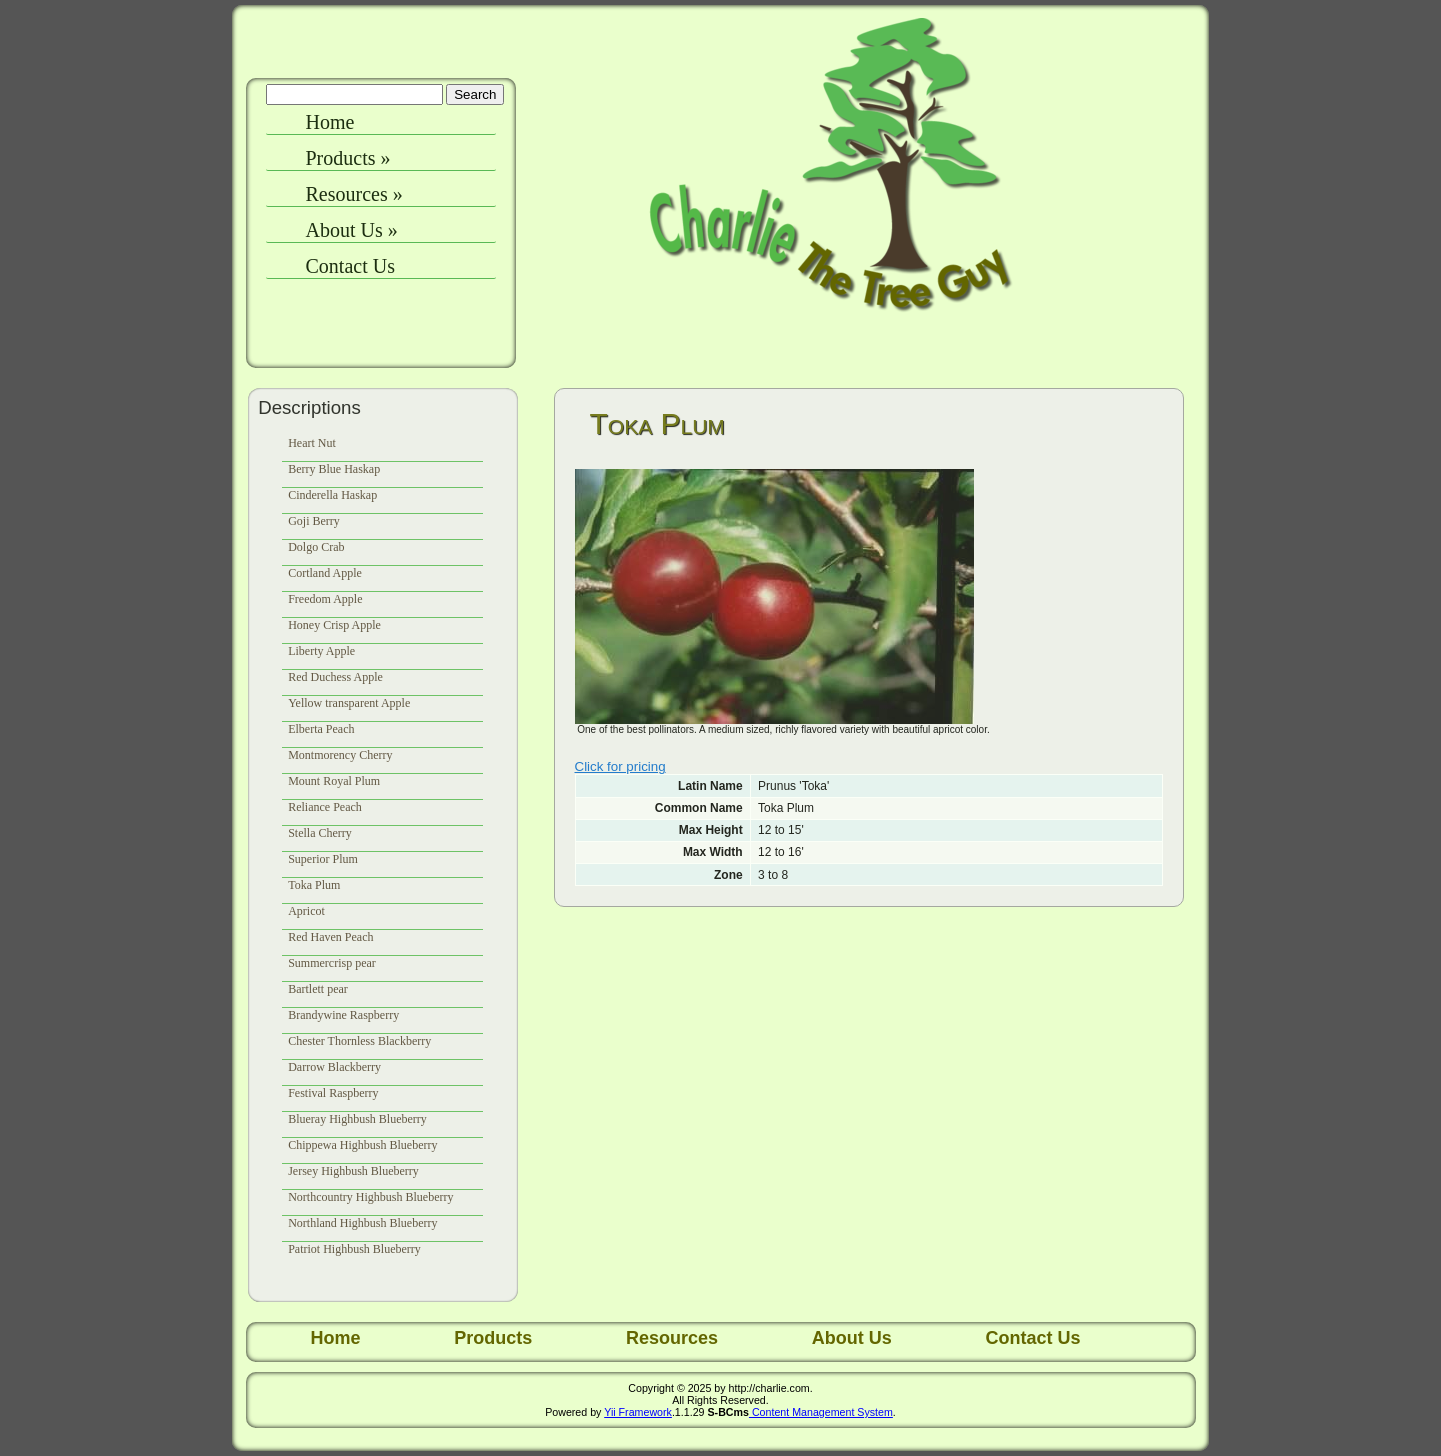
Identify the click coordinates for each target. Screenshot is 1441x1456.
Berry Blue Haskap (334, 469)
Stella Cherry (320, 833)
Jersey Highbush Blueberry (353, 1171)
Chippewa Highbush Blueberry (362, 1145)
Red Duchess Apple (335, 677)
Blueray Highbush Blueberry (357, 1119)
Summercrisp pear (332, 963)
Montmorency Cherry (340, 755)
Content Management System (821, 1412)
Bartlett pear (318, 989)
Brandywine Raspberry (343, 1015)
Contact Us (350, 266)
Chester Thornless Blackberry (359, 1041)
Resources (354, 194)
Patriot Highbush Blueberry (354, 1249)
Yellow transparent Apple (349, 703)
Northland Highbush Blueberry (362, 1223)
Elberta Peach (321, 729)
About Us (352, 230)
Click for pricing (620, 766)
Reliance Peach (325, 807)
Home (330, 122)
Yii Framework (638, 1412)
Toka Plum (314, 885)
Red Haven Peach (330, 937)
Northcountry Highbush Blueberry (370, 1197)
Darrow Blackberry (334, 1067)
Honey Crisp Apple (334, 625)
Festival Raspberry (333, 1093)
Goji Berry (314, 521)
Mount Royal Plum (334, 781)
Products (348, 158)
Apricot (306, 911)
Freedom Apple (325, 599)
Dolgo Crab (316, 547)
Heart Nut (312, 443)
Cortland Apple (325, 573)
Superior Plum (323, 859)
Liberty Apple (321, 651)
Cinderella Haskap (332, 495)
